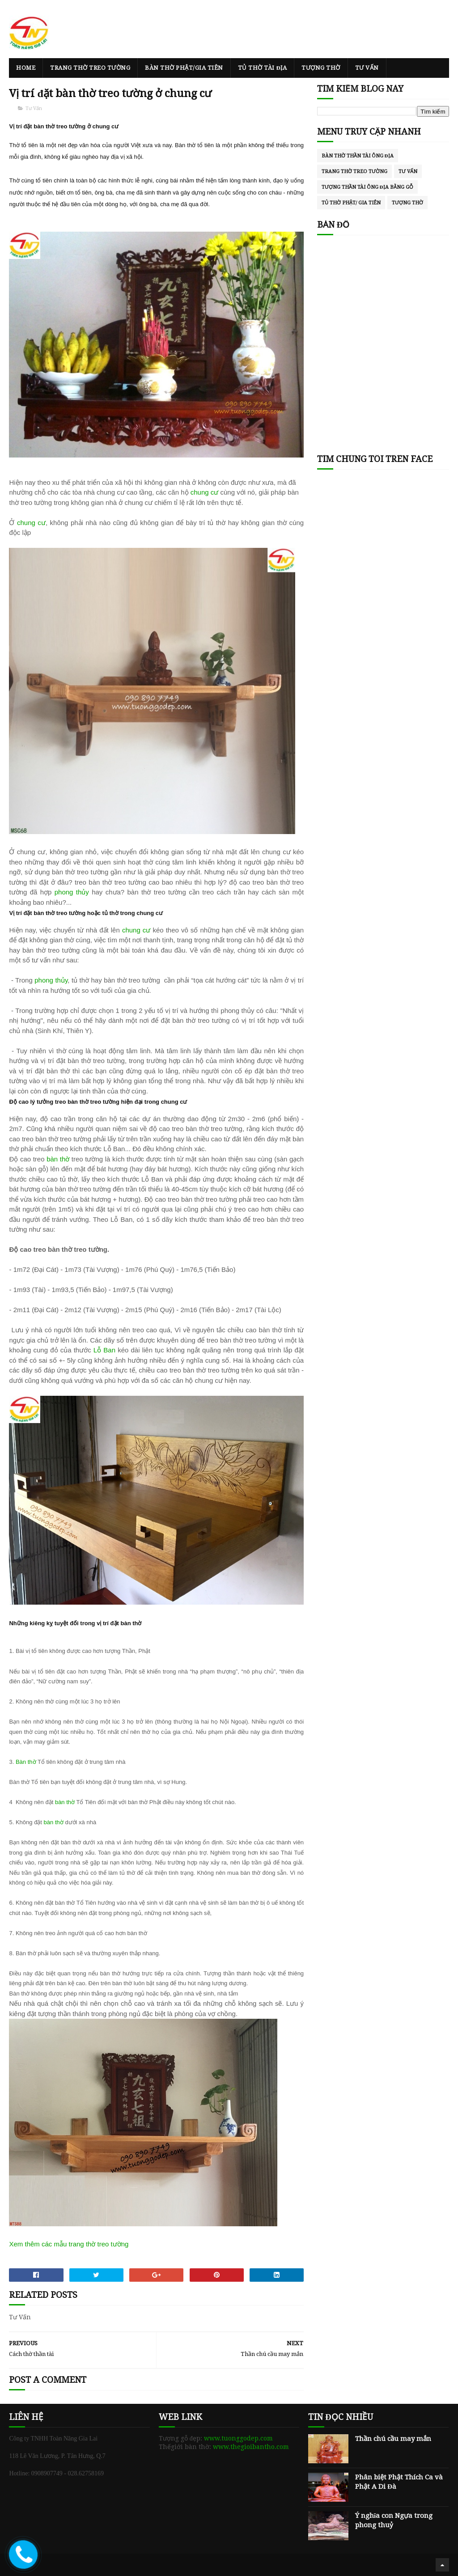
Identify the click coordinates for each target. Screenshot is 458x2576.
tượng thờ (407, 203)
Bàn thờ (26, 1761)
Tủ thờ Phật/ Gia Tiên (351, 203)
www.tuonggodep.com (238, 2438)
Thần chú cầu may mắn (393, 2439)
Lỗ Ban (104, 1350)
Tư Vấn (367, 67)
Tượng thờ (320, 67)
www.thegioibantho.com (251, 2446)
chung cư (206, 492)
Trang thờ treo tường (90, 67)
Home (25, 67)
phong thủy (72, 892)
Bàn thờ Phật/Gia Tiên (184, 67)
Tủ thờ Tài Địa (262, 67)
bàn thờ (58, 1159)
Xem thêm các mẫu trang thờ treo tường (68, 2244)
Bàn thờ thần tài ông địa (358, 156)
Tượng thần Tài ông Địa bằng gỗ (367, 187)
